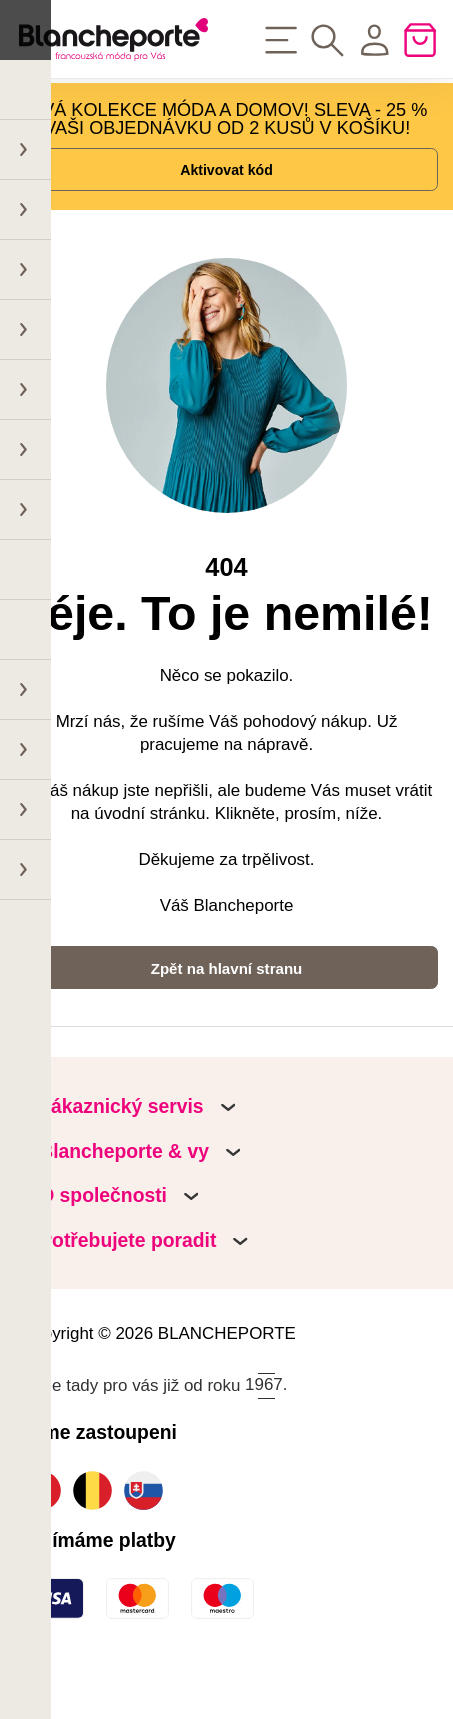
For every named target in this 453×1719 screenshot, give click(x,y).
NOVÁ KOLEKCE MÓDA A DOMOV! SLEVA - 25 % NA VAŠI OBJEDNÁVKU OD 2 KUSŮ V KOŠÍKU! (221, 126)
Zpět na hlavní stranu (226, 1014)
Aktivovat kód (226, 190)
